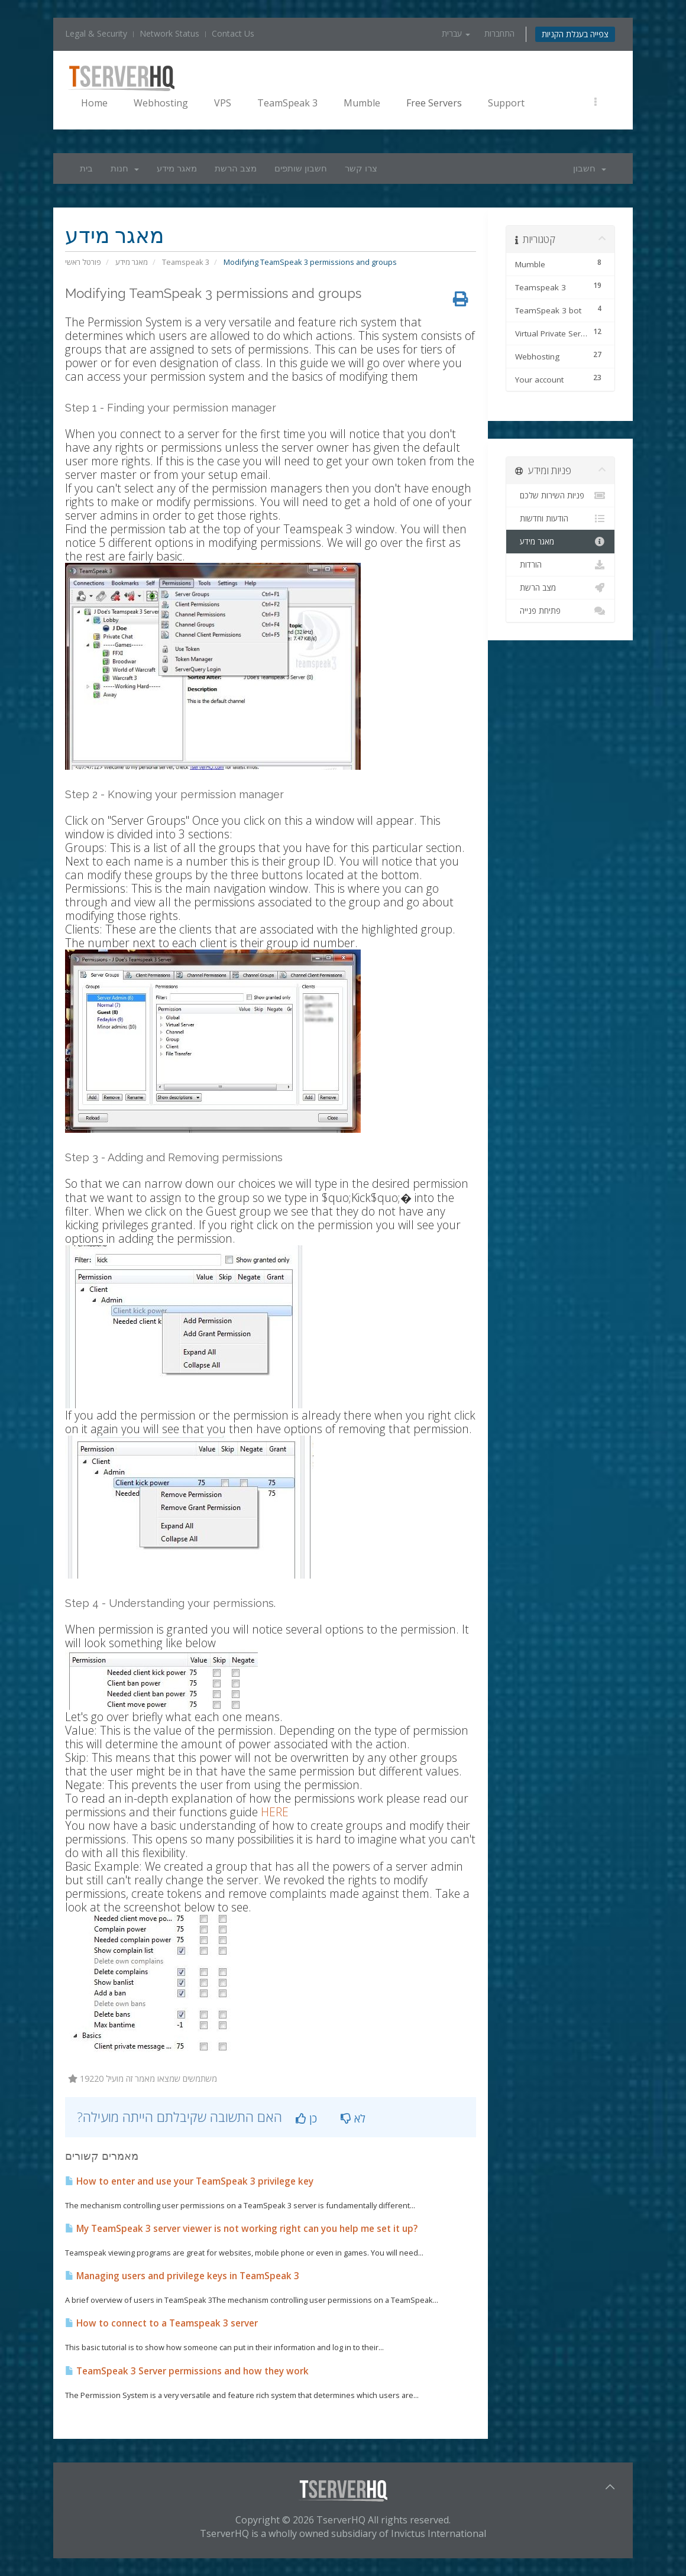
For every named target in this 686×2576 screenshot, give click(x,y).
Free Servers (434, 102)
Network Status (169, 33)
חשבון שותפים (300, 168)
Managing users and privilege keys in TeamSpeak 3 (182, 2276)
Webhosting (161, 102)
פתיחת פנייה (560, 611)
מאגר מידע (177, 168)
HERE (275, 1812)
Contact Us (233, 33)
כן (306, 2118)
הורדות (560, 565)
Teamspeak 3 (185, 262)
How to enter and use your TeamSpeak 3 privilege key (189, 2181)
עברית (456, 33)
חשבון (589, 168)
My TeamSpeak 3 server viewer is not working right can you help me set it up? (241, 2228)
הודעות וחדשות (560, 518)
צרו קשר (361, 168)
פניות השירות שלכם (560, 495)
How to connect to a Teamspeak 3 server (161, 2323)
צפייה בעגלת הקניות (575, 34)
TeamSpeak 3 (287, 102)
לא (353, 2118)
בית (86, 168)
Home (94, 102)
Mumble (362, 102)
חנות (125, 168)
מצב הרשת (236, 168)
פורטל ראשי (83, 262)
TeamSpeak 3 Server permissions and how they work (187, 2371)
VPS (222, 102)
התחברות (499, 33)
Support (506, 102)
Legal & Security (96, 33)
